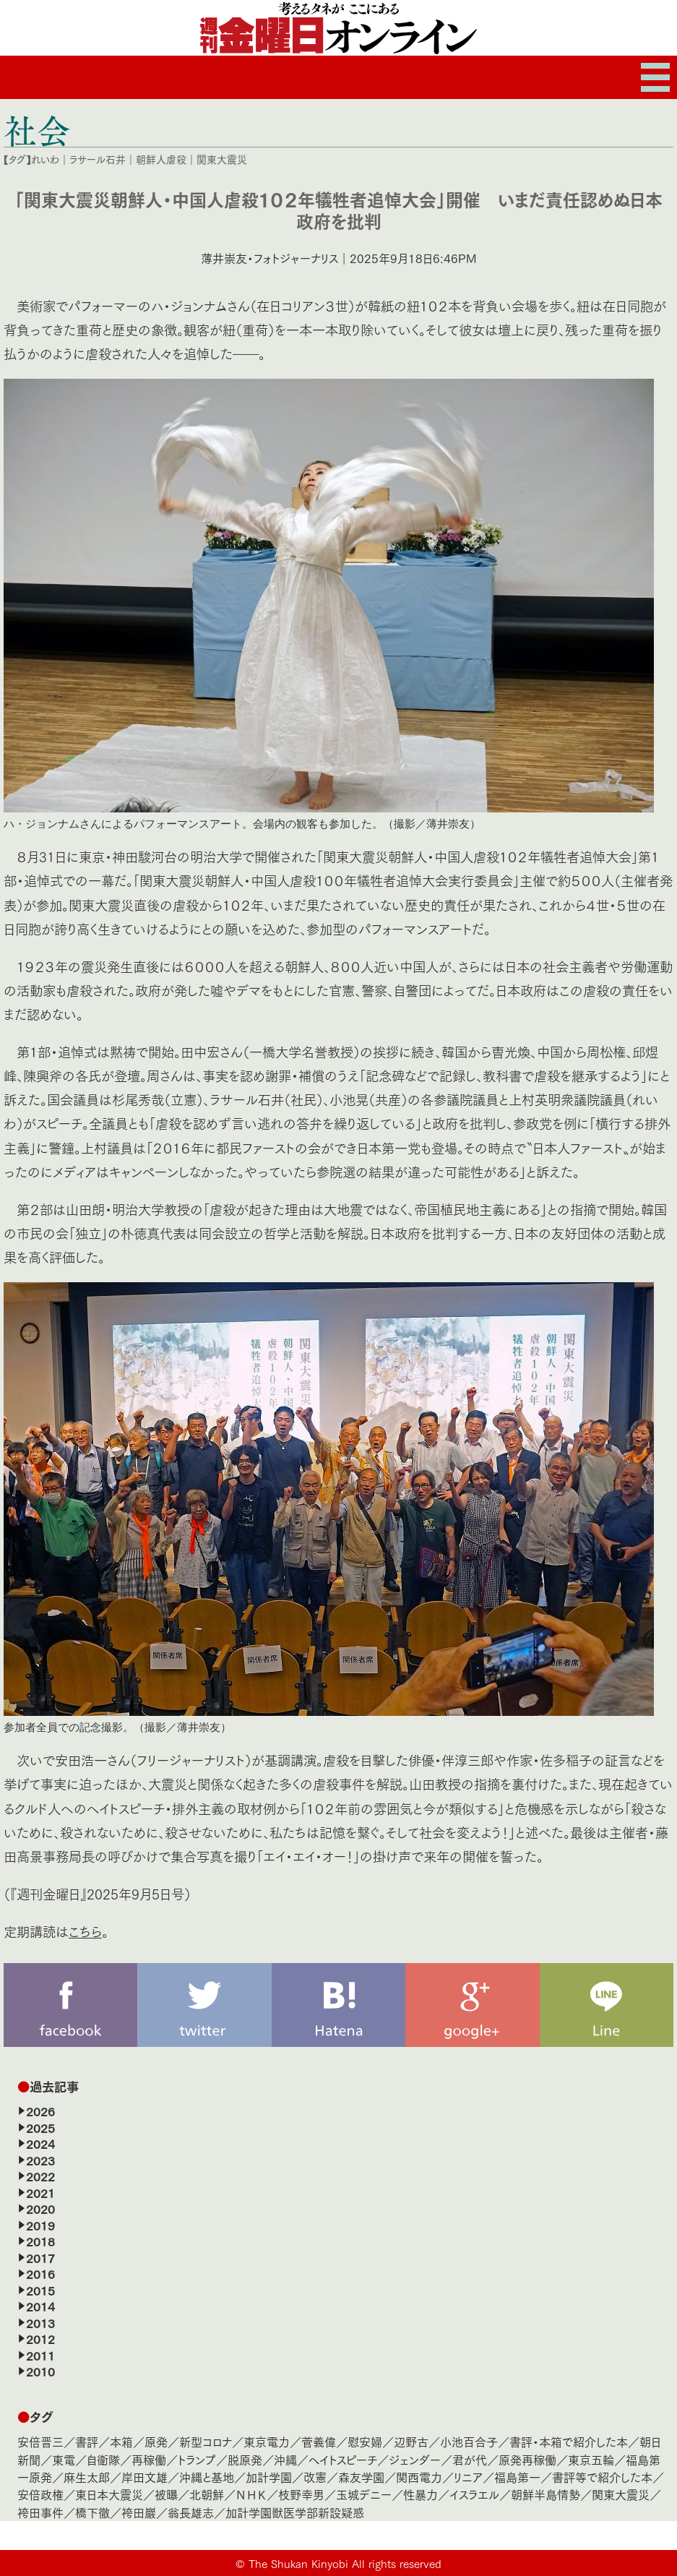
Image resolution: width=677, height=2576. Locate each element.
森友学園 (361, 2477)
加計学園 (269, 2477)
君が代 (469, 2459)
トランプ (197, 2459)
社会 (37, 130)
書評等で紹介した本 (602, 2477)
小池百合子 (469, 2441)
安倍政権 (40, 2494)
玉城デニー (364, 2494)
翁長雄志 (191, 2512)
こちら (85, 1930)
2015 (40, 2289)
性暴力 (420, 2494)
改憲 (315, 2477)
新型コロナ (205, 2441)
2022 (40, 2175)
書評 (86, 2441)
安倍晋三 (40, 2441)
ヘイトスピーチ (343, 2459)
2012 (40, 2338)
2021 (40, 2192)
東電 (63, 2459)
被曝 (166, 2494)
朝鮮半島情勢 (545, 2494)
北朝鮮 (206, 2494)
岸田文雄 (144, 2477)
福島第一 (517, 2477)
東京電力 (266, 2441)
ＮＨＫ (251, 2494)
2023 (40, 2159)
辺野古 (411, 2441)
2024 (40, 2143)
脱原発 (245, 2459)
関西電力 (419, 2477)
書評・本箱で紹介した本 (568, 2441)
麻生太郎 (87, 2477)
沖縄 (285, 2459)
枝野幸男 (301, 2494)
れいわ (45, 159)
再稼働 (148, 2459)
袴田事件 (40, 2512)
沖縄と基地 (206, 2477)
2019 (40, 2224)
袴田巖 (138, 2512)
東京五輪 (591, 2459)
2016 (40, 2273)
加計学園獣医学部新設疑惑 (294, 2512)
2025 (40, 2127)
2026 (40, 2110)
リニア (468, 2477)
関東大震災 (222, 159)
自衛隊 (103, 2459)
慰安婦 (365, 2441)
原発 (156, 2441)
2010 (40, 2370)
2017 (40, 2257)
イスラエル (474, 2494)
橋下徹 (92, 2512)
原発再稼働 (527, 2459)
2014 (40, 2305)
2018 (40, 2240)
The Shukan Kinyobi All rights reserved (345, 2563)
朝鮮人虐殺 (161, 159)
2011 (40, 2355)
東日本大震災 (109, 2494)
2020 (40, 2208)
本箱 (121, 2441)
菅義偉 (318, 2441)
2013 (40, 2322)
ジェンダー (415, 2459)
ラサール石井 (97, 159)
